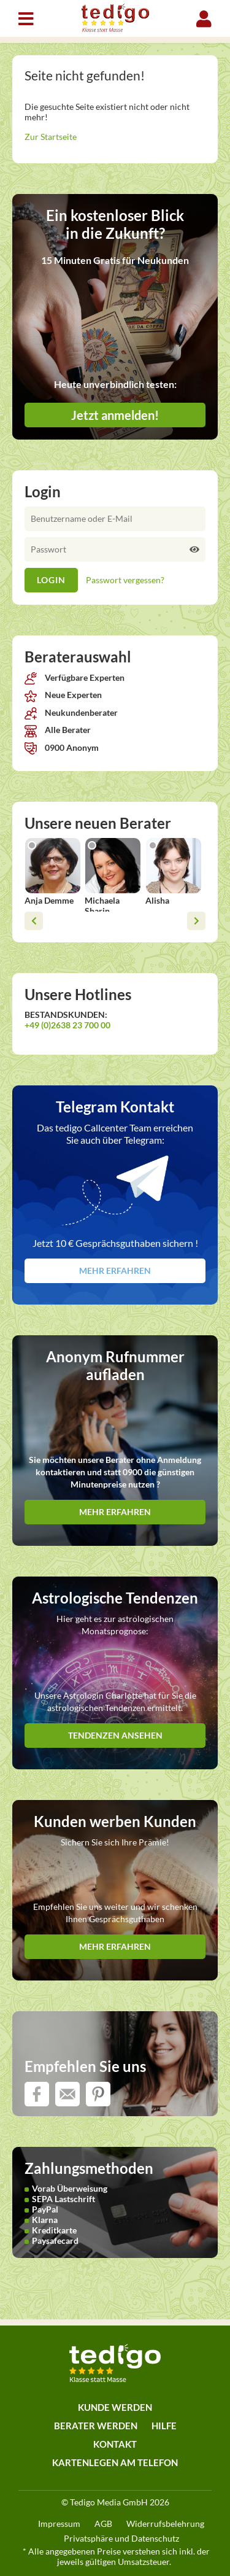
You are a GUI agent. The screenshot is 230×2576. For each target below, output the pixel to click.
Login (204, 19)
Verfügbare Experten (75, 677)
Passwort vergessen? (125, 580)
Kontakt (115, 2444)
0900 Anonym (62, 747)
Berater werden (95, 2425)
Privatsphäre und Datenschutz (121, 2538)
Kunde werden (115, 2407)
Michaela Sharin (102, 905)
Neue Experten (63, 694)
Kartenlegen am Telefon (115, 2462)
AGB (103, 2523)
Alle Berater (58, 729)
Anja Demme (49, 900)
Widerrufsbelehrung (165, 2523)
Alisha (157, 900)
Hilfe (164, 2425)
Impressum (59, 2523)
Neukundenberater (71, 712)
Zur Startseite (51, 136)
